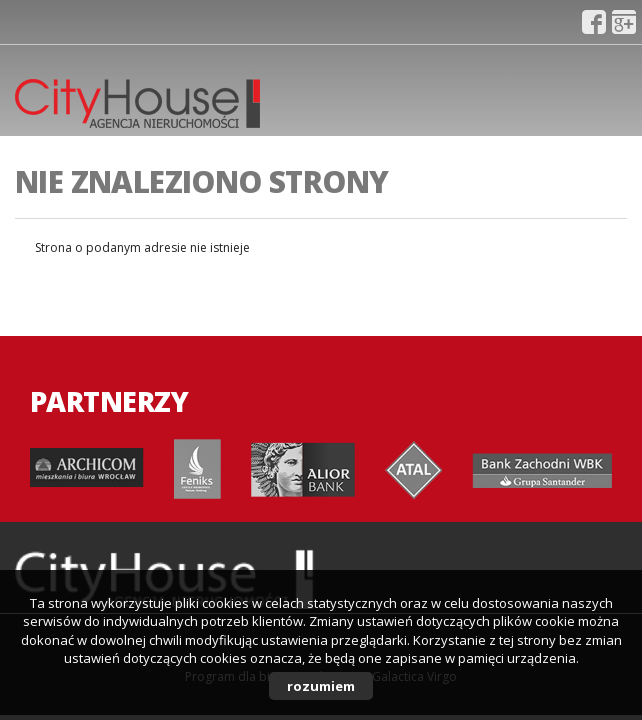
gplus (624, 22)
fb (594, 22)
